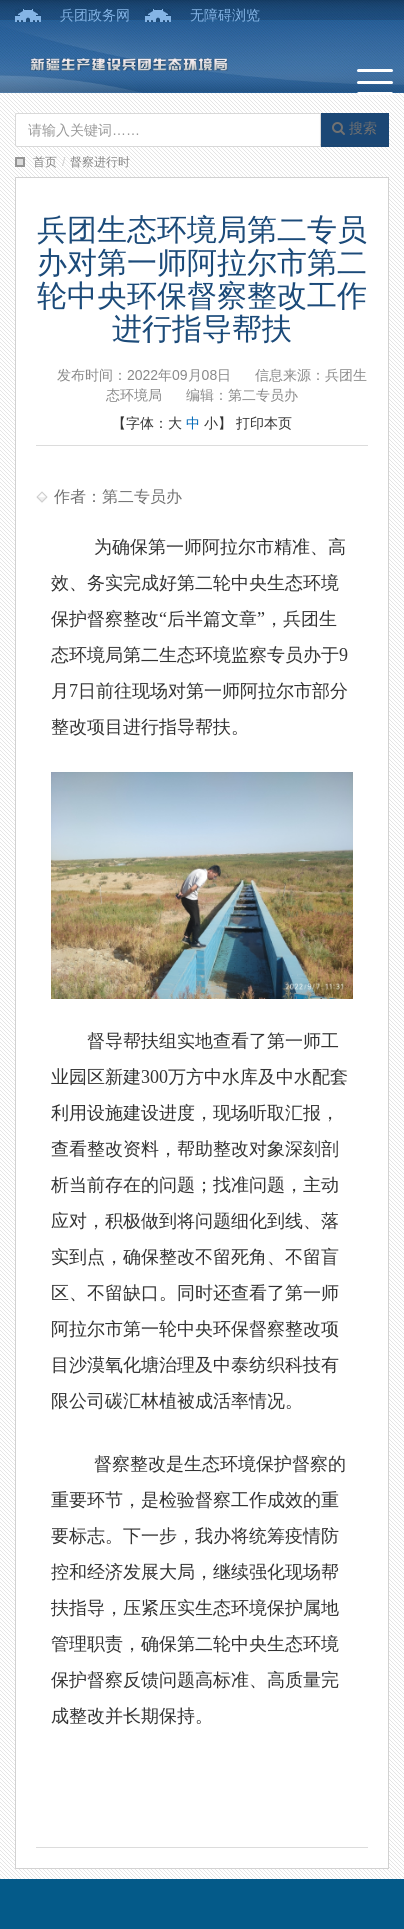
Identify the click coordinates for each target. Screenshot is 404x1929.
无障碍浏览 (225, 15)
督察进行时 (100, 162)
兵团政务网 (95, 15)
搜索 (354, 128)
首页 (45, 162)
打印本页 (264, 423)
